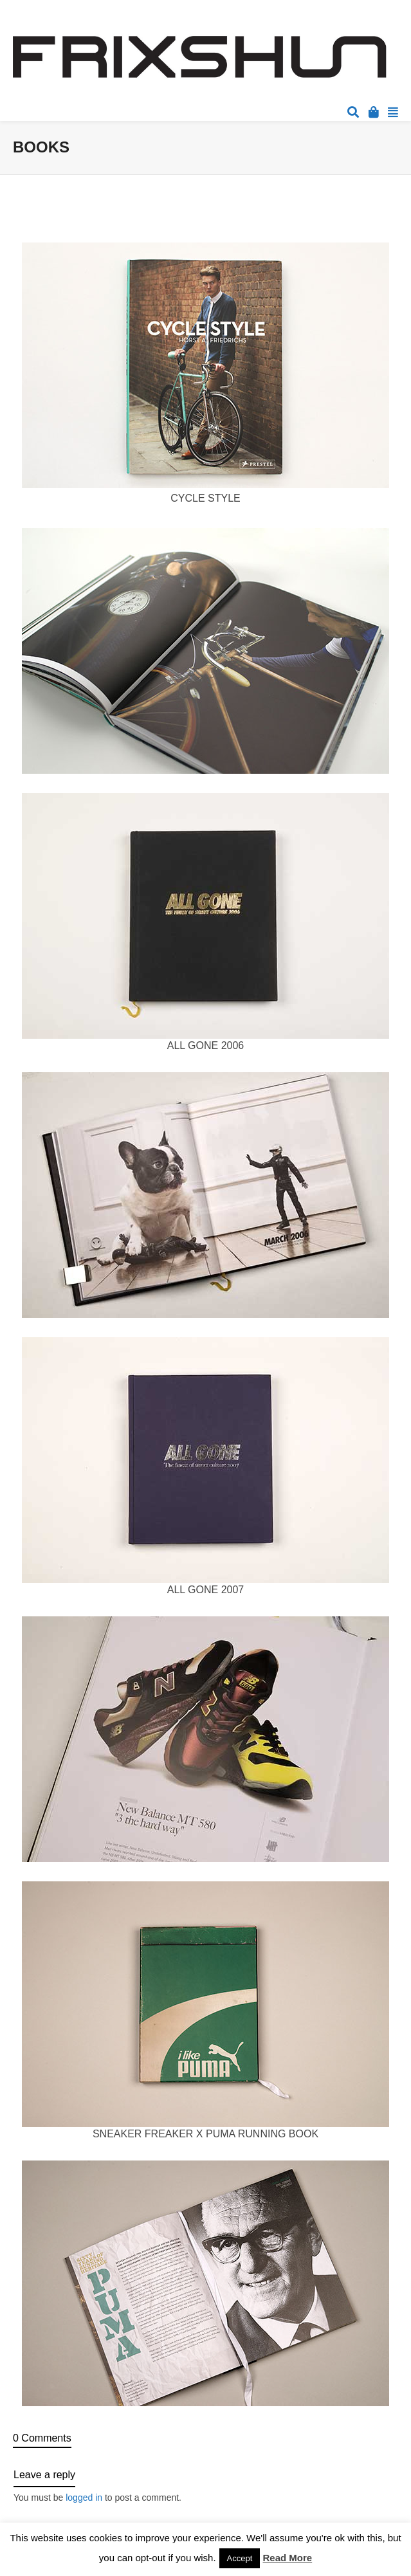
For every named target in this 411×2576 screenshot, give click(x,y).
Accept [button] (240, 2558)
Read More (288, 2557)
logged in (84, 2497)
